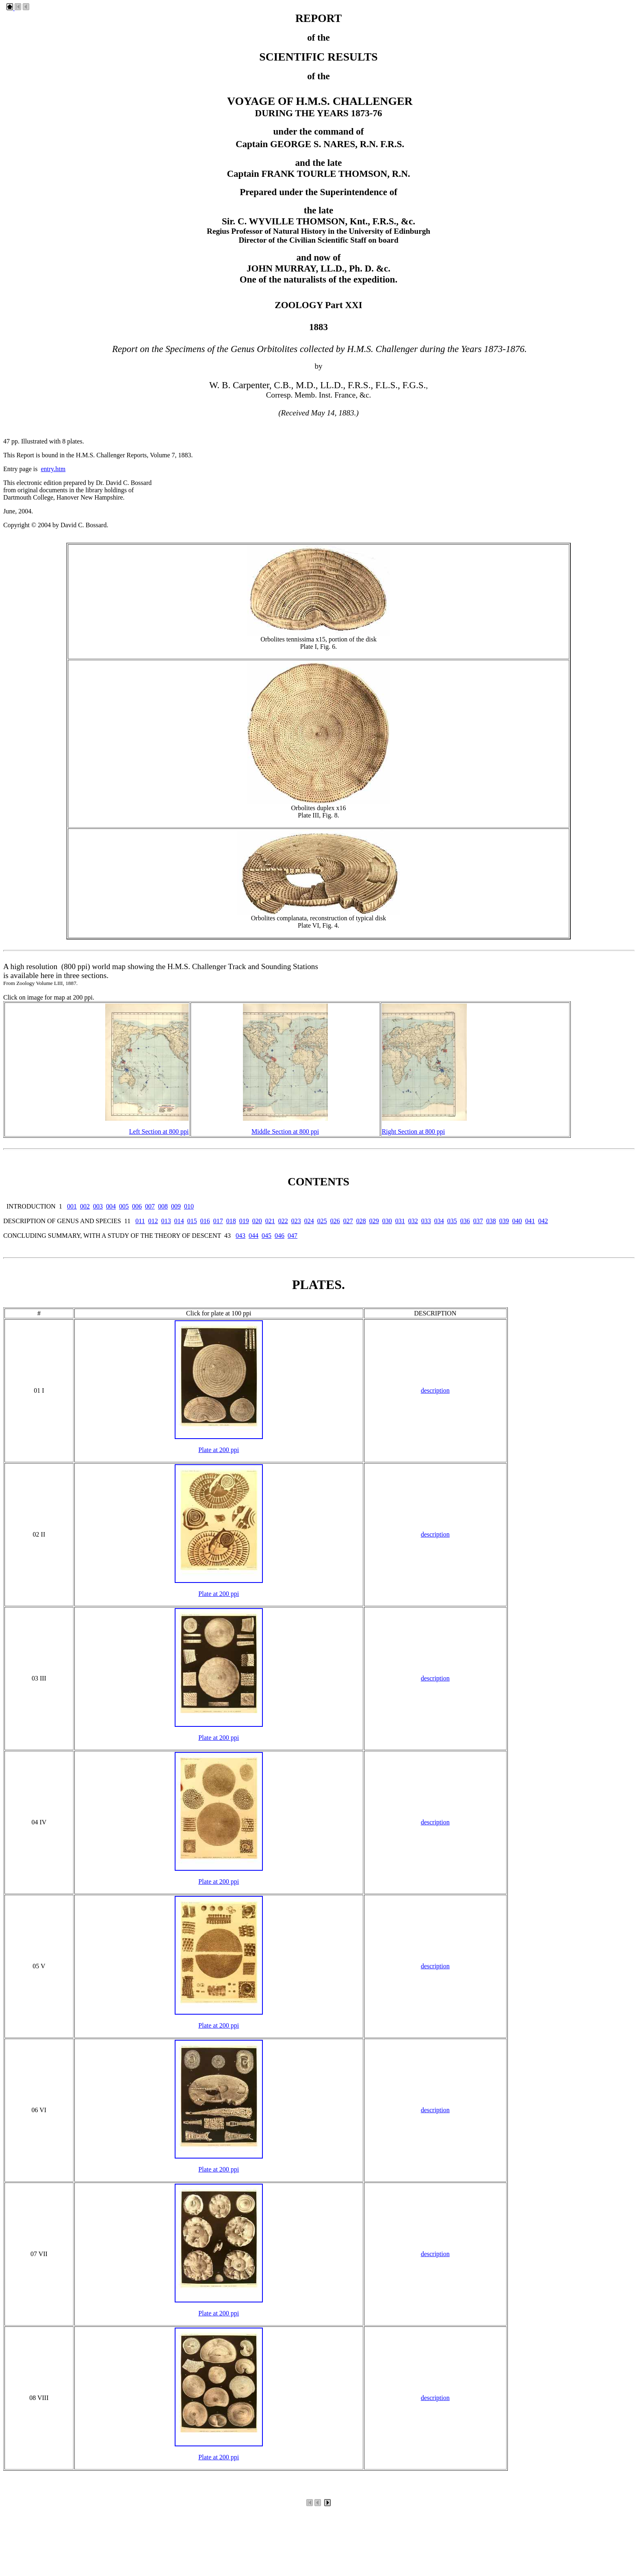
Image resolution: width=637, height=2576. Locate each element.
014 (179, 1220)
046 (279, 1235)
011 (140, 1220)
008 (163, 1206)
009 (176, 1206)
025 (322, 1220)
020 (257, 1220)
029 (374, 1220)
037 (478, 1220)
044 (253, 1235)
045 (266, 1235)
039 (504, 1220)
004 (111, 1206)
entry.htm (53, 468)
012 (153, 1220)
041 (530, 1220)
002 (85, 1206)
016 (205, 1220)
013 (166, 1220)
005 (124, 1206)
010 (189, 1206)
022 (283, 1220)
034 (439, 1220)
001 (72, 1206)
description (435, 1390)
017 (218, 1220)
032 (413, 1220)
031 (400, 1220)
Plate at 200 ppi (218, 1449)
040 (517, 1220)
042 (543, 1220)
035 (452, 1220)
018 (231, 1220)
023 (296, 1220)
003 (98, 1206)
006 (137, 1206)
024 (309, 1220)
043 (240, 1235)
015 (192, 1220)
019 (244, 1220)
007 (150, 1206)
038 (491, 1220)
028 (361, 1220)
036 (465, 1220)
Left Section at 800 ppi (159, 1131)
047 (292, 1235)
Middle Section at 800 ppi (285, 1131)
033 (426, 1220)
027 (348, 1220)
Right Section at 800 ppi (413, 1131)
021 (270, 1220)
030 (387, 1220)
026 (335, 1220)
